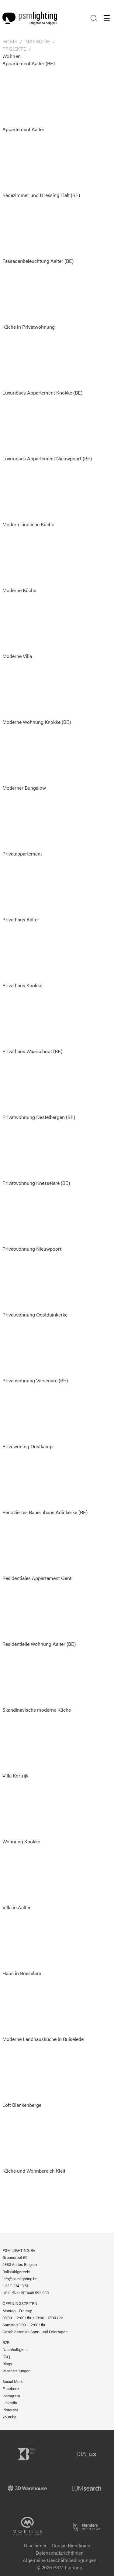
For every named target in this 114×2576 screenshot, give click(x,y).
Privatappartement (31, 883)
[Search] (94, 18)
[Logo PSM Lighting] (29, 18)
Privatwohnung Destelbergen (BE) (38, 1146)
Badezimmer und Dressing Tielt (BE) (41, 224)
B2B (5, 2342)
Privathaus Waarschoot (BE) (32, 1080)
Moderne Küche (31, 619)
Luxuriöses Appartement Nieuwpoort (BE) (47, 488)
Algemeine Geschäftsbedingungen (59, 2559)
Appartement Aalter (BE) (31, 93)
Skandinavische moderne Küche (36, 1739)
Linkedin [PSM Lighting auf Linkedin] (9, 2403)
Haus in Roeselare (31, 2002)
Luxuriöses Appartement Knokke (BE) (42, 422)
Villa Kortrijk (31, 1805)
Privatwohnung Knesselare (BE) (36, 1212)
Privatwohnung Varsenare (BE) (35, 1410)
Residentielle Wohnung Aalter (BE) (39, 1673)
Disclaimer (35, 2545)
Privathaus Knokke (31, 1015)
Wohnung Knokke (31, 1871)
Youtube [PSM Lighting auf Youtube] (9, 2417)
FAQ (6, 2357)
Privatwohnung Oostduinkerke (34, 1344)
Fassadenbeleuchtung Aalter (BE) (38, 290)
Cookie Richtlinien (71, 2545)
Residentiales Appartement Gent (36, 1607)
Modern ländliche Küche (31, 554)
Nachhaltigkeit (15, 2349)
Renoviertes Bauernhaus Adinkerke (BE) (45, 1541)
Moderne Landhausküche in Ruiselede (43, 2068)
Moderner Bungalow (31, 817)
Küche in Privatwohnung (31, 356)
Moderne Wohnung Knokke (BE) (36, 751)
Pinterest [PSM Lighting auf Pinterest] (10, 2410)
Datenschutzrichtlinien (60, 2552)
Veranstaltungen (16, 2371)
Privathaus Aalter (31, 949)
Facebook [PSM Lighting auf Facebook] (10, 2388)
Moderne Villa (31, 685)
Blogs (7, 2364)
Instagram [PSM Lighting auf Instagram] (11, 2396)
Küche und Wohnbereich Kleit (33, 2200)
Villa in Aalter (31, 1937)
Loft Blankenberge (31, 2134)
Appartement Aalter (31, 158)
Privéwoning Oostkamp (31, 1476)
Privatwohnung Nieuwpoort (31, 1278)
